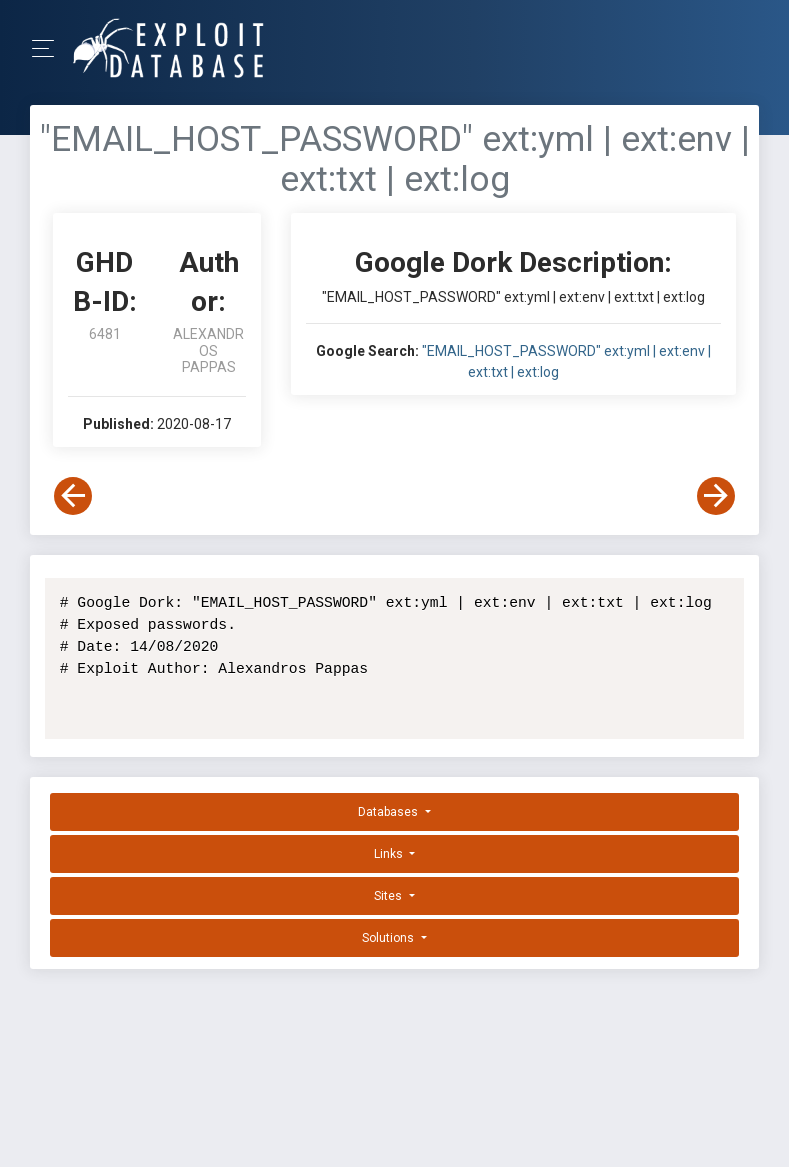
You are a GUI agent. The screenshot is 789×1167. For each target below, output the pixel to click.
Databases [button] (389, 812)
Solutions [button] (389, 938)
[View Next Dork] (716, 496)
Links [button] (390, 854)
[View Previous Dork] (73, 496)
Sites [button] (389, 896)
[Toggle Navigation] (49, 48)
